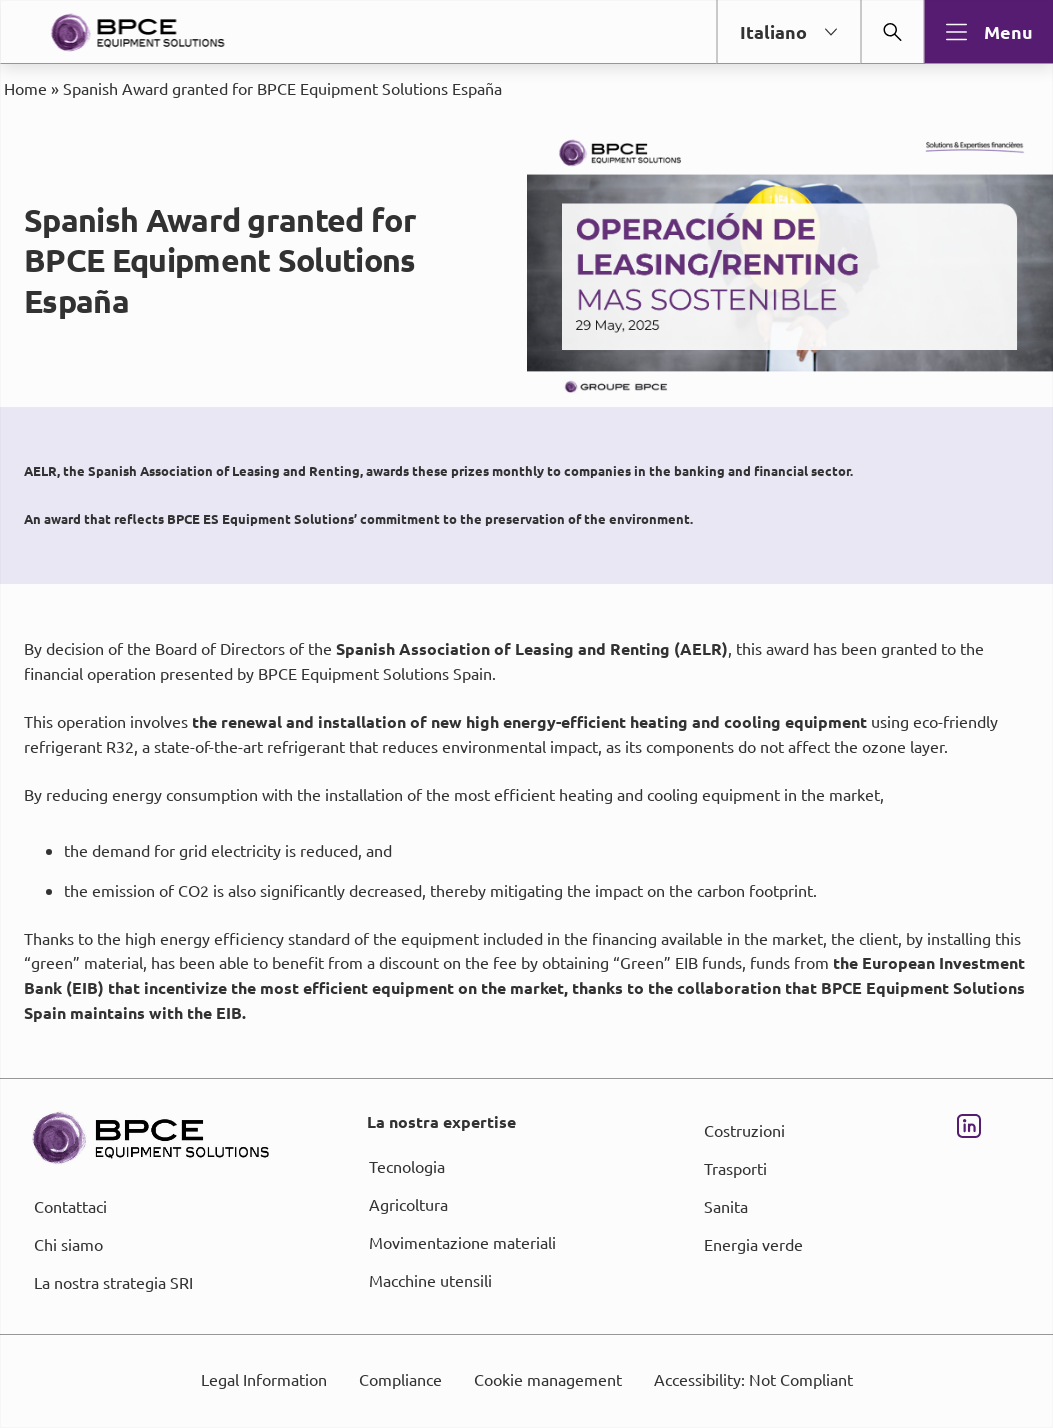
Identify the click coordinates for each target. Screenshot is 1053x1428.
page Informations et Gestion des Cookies (566, 786)
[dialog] (526, 714)
